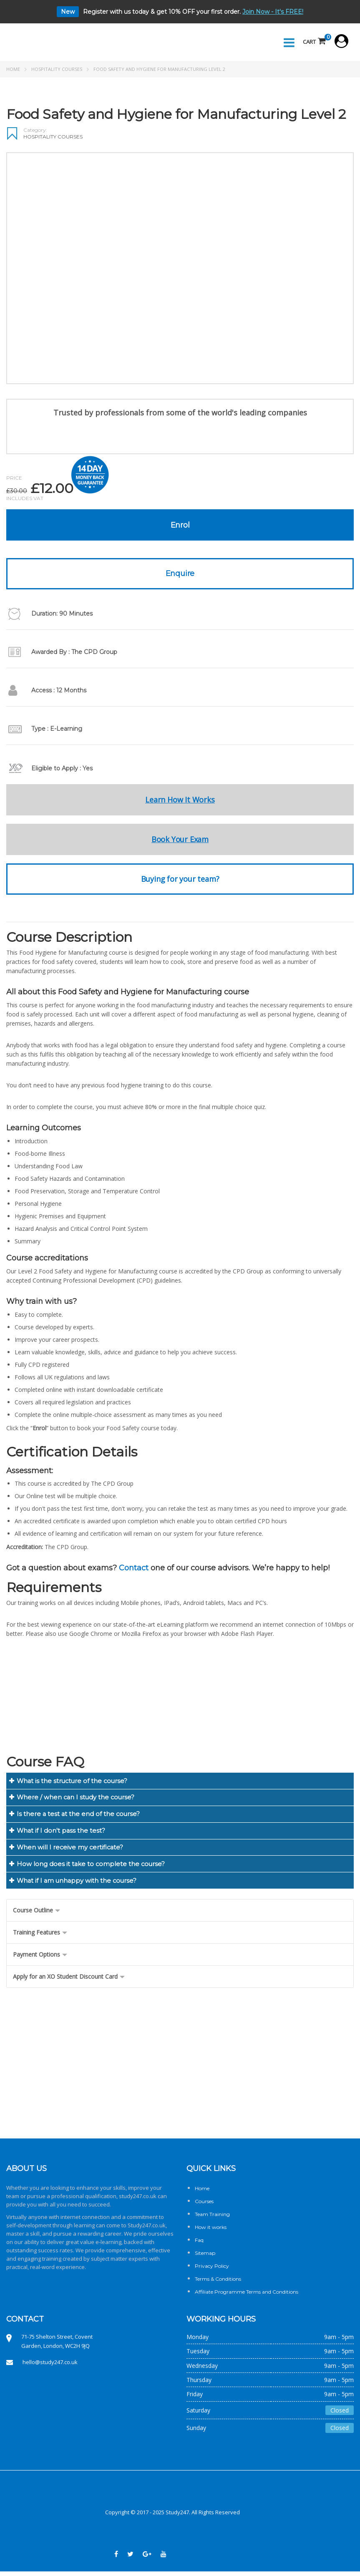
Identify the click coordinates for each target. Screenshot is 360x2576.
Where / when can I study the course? (76, 1800)
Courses (204, 2206)
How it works (211, 2232)
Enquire (180, 575)
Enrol (180, 526)
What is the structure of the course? (73, 1782)
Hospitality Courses (56, 70)
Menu (286, 43)
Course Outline (36, 1915)
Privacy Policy (212, 2271)
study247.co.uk (137, 2201)
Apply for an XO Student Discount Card (69, 1981)
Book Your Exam (180, 841)
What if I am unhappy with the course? (77, 1885)
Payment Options (40, 1959)
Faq (199, 2245)
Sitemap (205, 2258)
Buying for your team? (180, 880)
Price (14, 479)
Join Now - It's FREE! (272, 11)
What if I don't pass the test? (61, 1834)
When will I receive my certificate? (70, 1851)
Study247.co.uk (147, 2230)
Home (13, 70)
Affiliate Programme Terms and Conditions (246, 2297)
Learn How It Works (179, 801)
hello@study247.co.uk (50, 2367)
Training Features (40, 1937)
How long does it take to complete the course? (91, 1868)
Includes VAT (24, 500)
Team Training (212, 2219)
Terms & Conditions (218, 2284)
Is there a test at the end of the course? (78, 1817)
